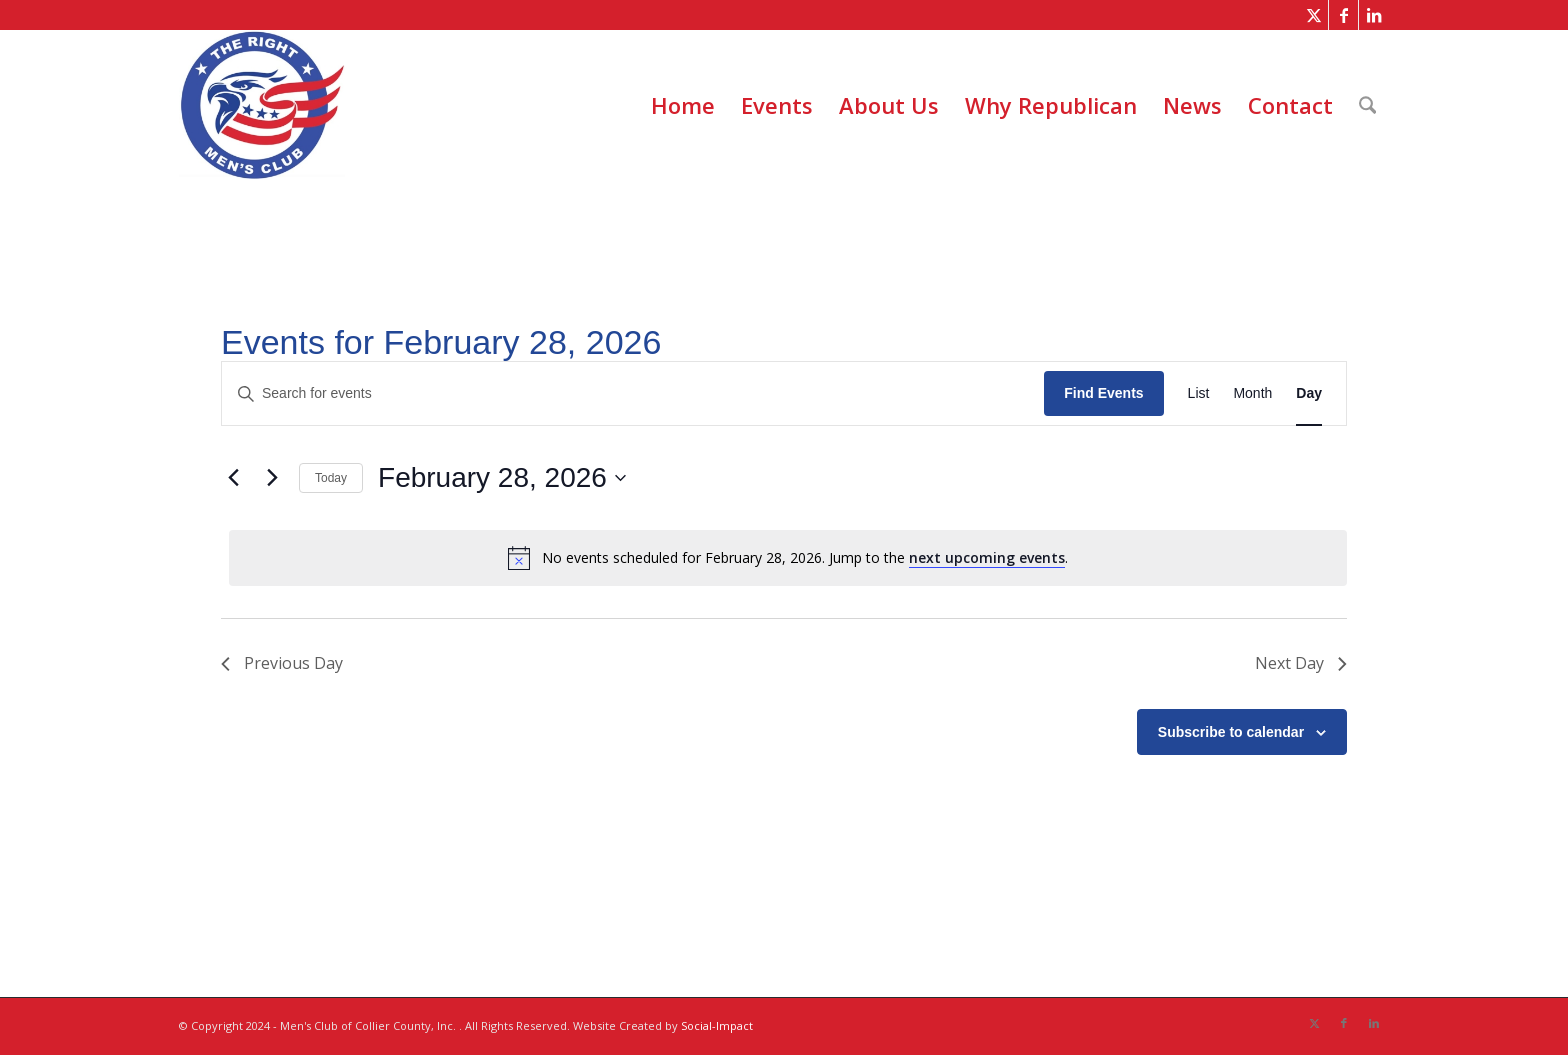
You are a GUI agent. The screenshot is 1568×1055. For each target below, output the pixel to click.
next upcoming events (987, 557)
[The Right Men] (262, 105)
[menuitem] (683, 105)
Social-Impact (717, 1025)
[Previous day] (233, 478)
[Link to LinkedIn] (1374, 15)
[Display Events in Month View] (1252, 393)
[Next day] (272, 478)
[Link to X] (1313, 15)
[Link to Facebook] (1343, 15)
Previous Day (282, 663)
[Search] (1367, 105)
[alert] (788, 558)
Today (331, 478)
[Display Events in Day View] (1309, 393)
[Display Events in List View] (1199, 393)
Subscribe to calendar (1231, 732)
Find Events (1103, 393)
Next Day (1300, 663)
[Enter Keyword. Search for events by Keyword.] (633, 393)
